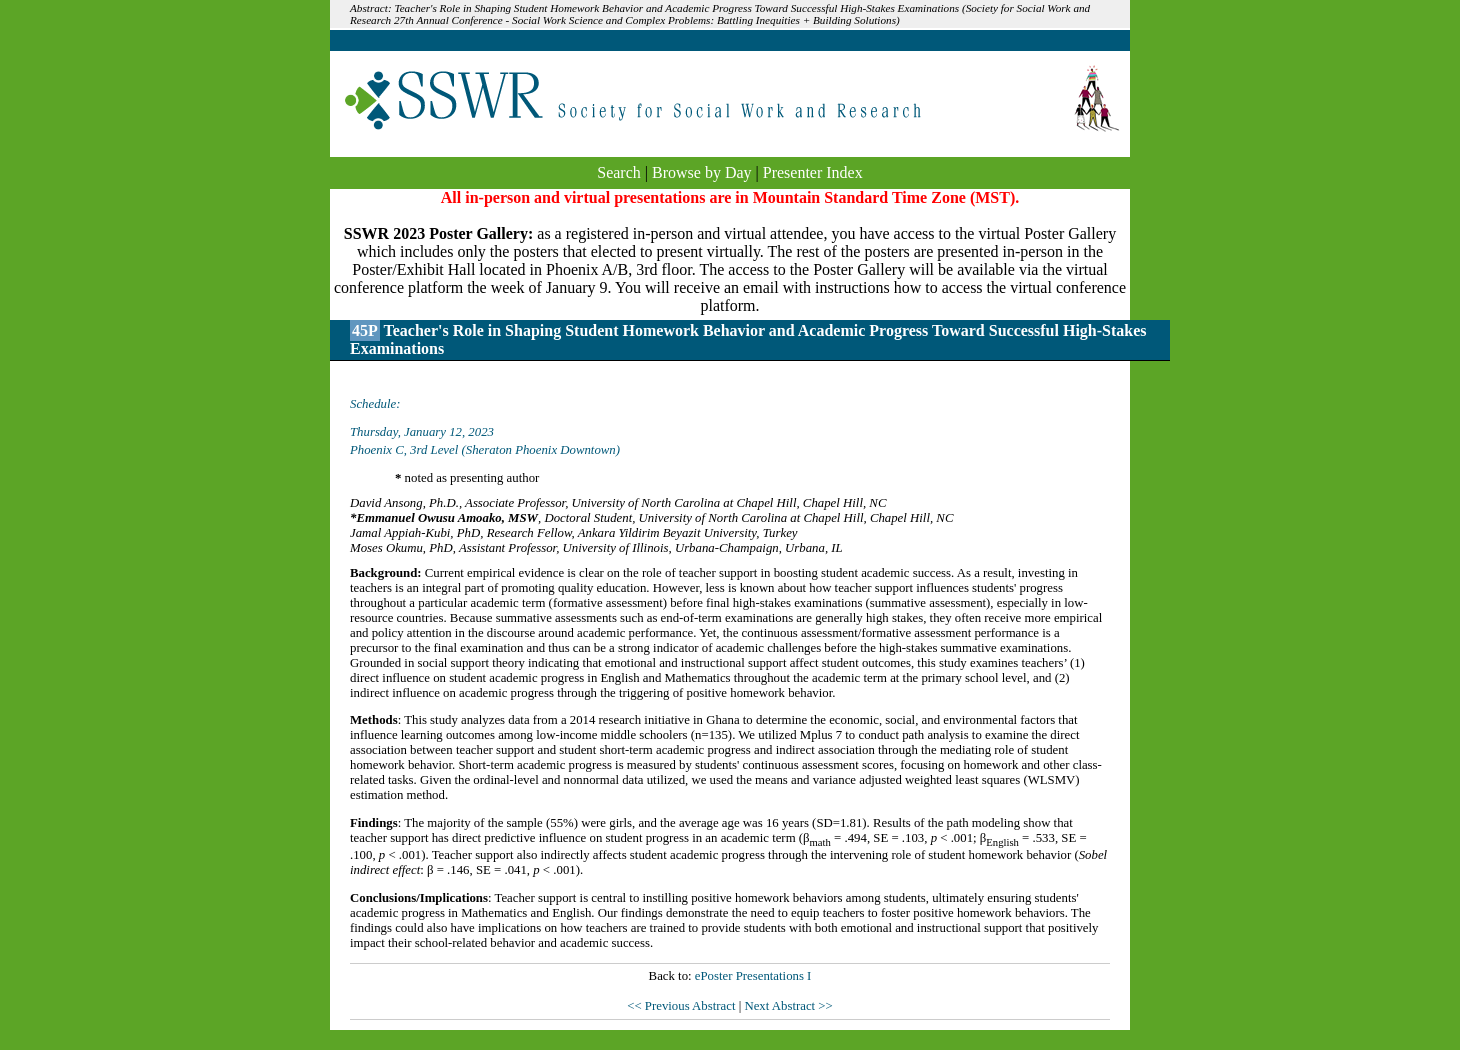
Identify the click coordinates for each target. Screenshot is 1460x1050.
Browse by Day (702, 172)
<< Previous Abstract (682, 1006)
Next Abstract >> (788, 1006)
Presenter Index (813, 172)
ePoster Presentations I (753, 976)
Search (619, 172)
